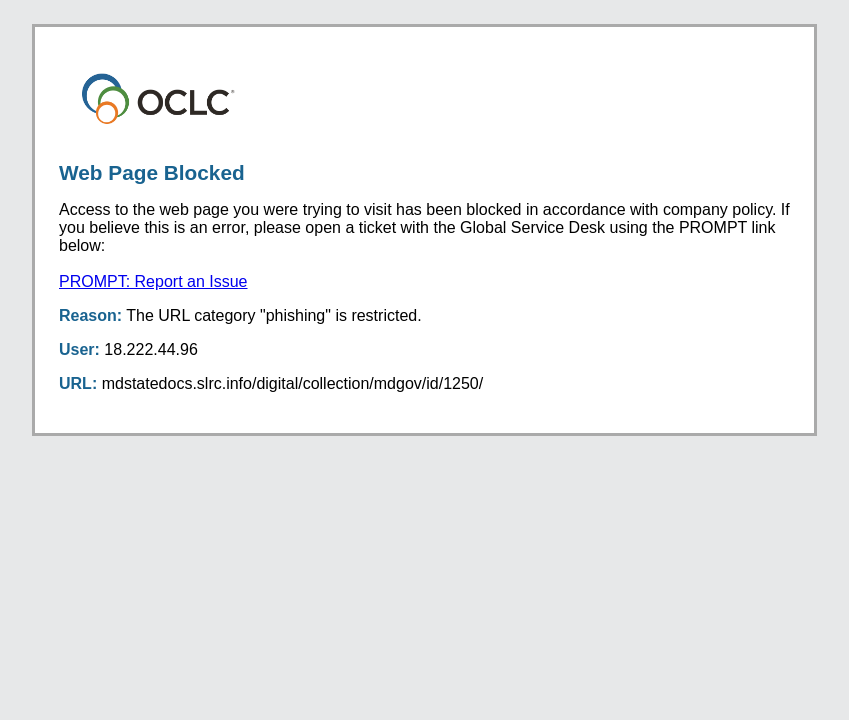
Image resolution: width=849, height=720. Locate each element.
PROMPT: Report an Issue (153, 281)
